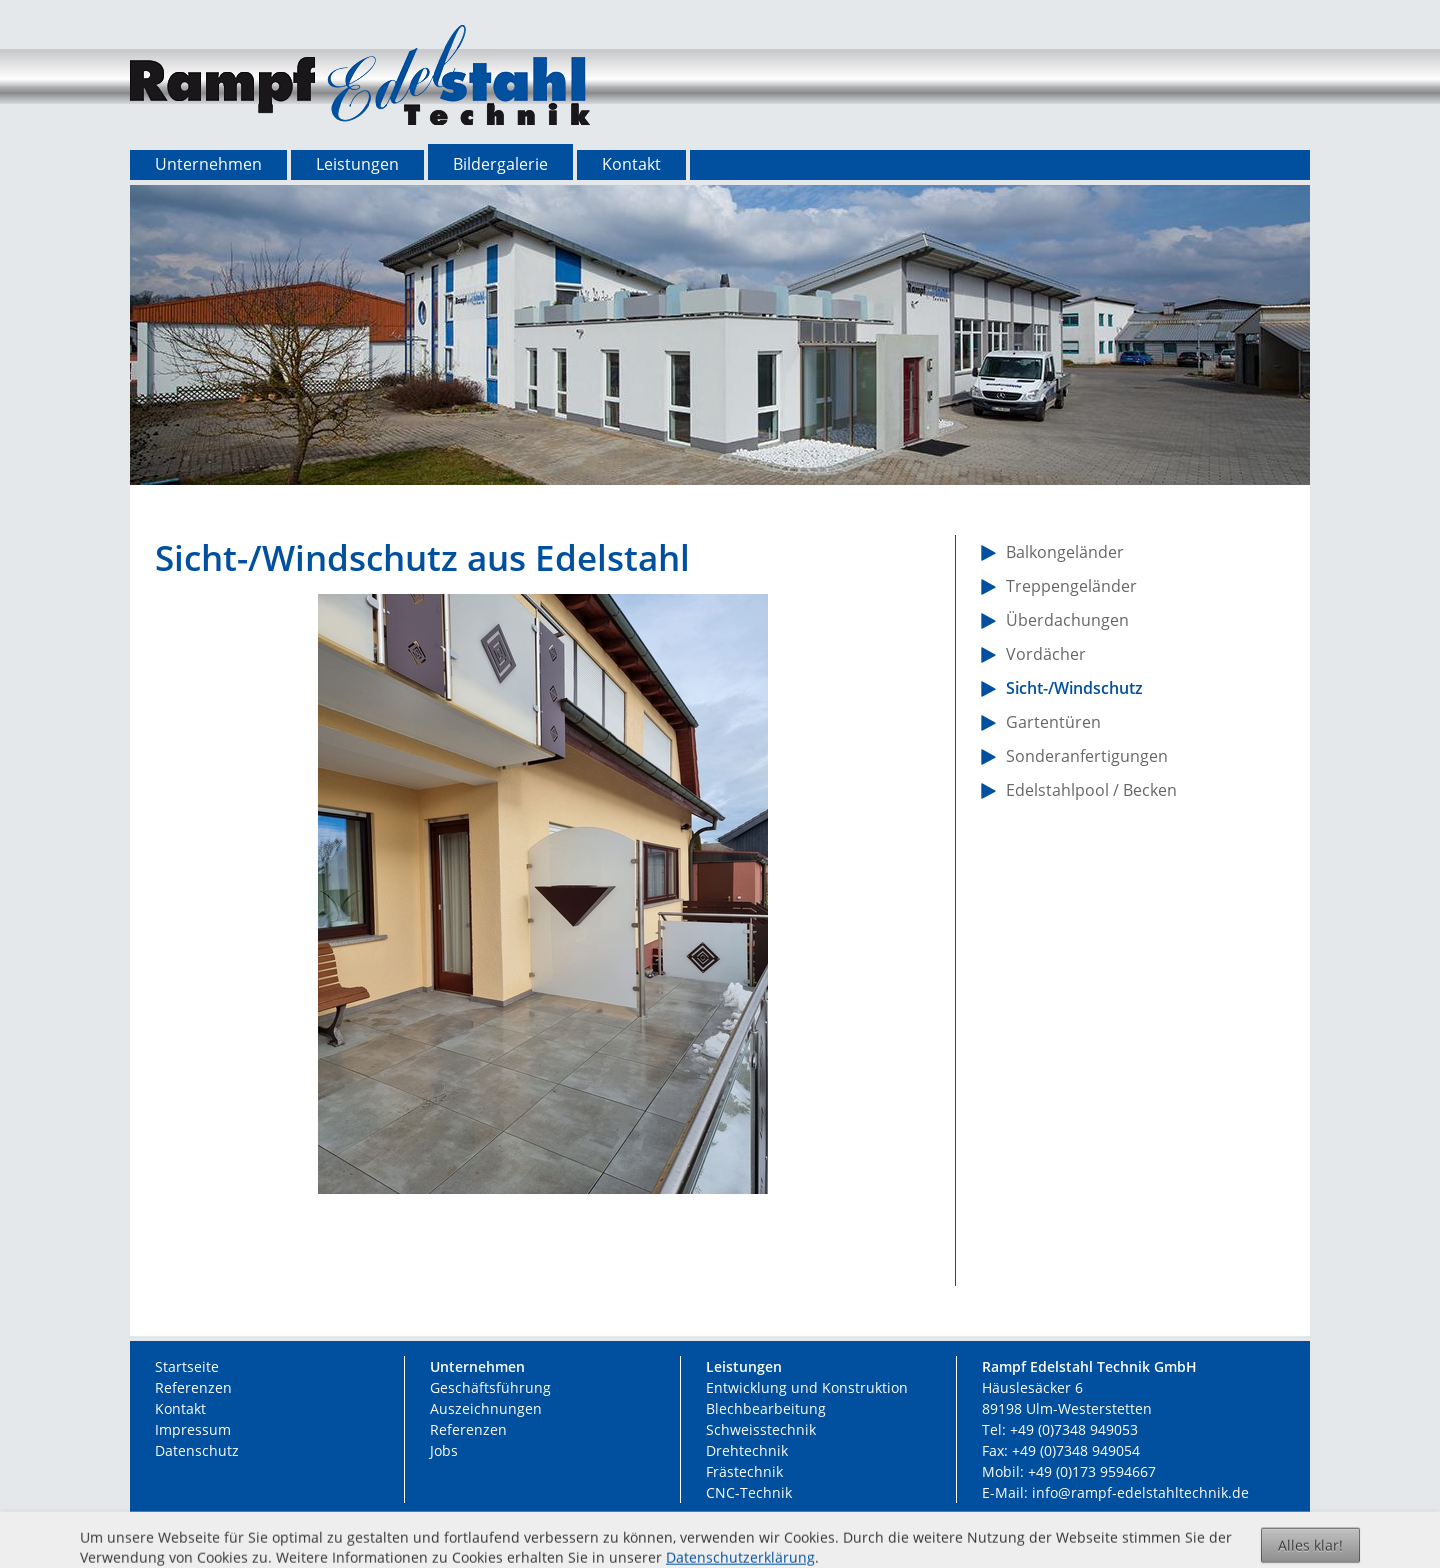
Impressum (193, 1429)
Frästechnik (744, 1471)
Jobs (444, 1450)
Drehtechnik (747, 1450)
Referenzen (193, 1387)
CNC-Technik (749, 1492)
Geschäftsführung (490, 1387)
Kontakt (180, 1408)
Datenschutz (197, 1450)
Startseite (187, 1366)
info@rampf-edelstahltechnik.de (1140, 1492)
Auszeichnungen (486, 1408)
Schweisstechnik (761, 1429)
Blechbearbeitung (766, 1408)
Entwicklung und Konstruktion (807, 1387)
